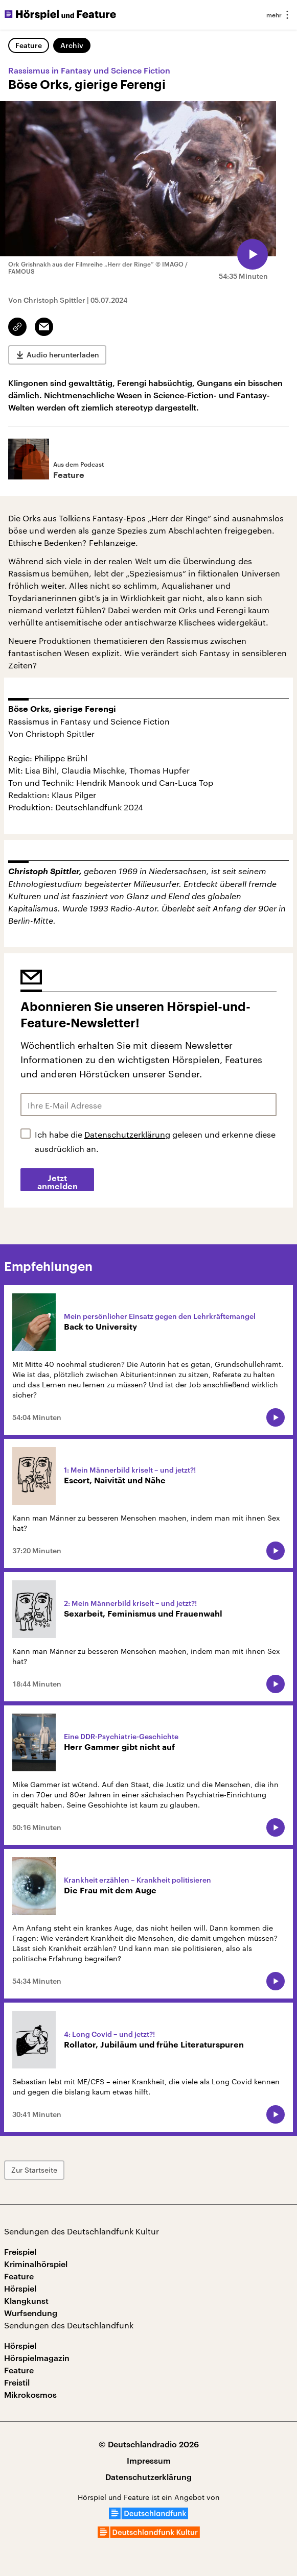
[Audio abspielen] (252, 254)
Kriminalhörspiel (35, 2264)
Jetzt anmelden (57, 1182)
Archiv (71, 45)
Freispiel (20, 2251)
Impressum (149, 2460)
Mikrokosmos (30, 2394)
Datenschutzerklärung (127, 1134)
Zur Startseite (34, 2169)
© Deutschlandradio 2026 (149, 2444)
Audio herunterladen (63, 354)
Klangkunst (26, 2300)
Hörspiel (20, 2288)
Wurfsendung (30, 2313)
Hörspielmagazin (37, 2358)
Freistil (17, 2382)
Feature (28, 45)
